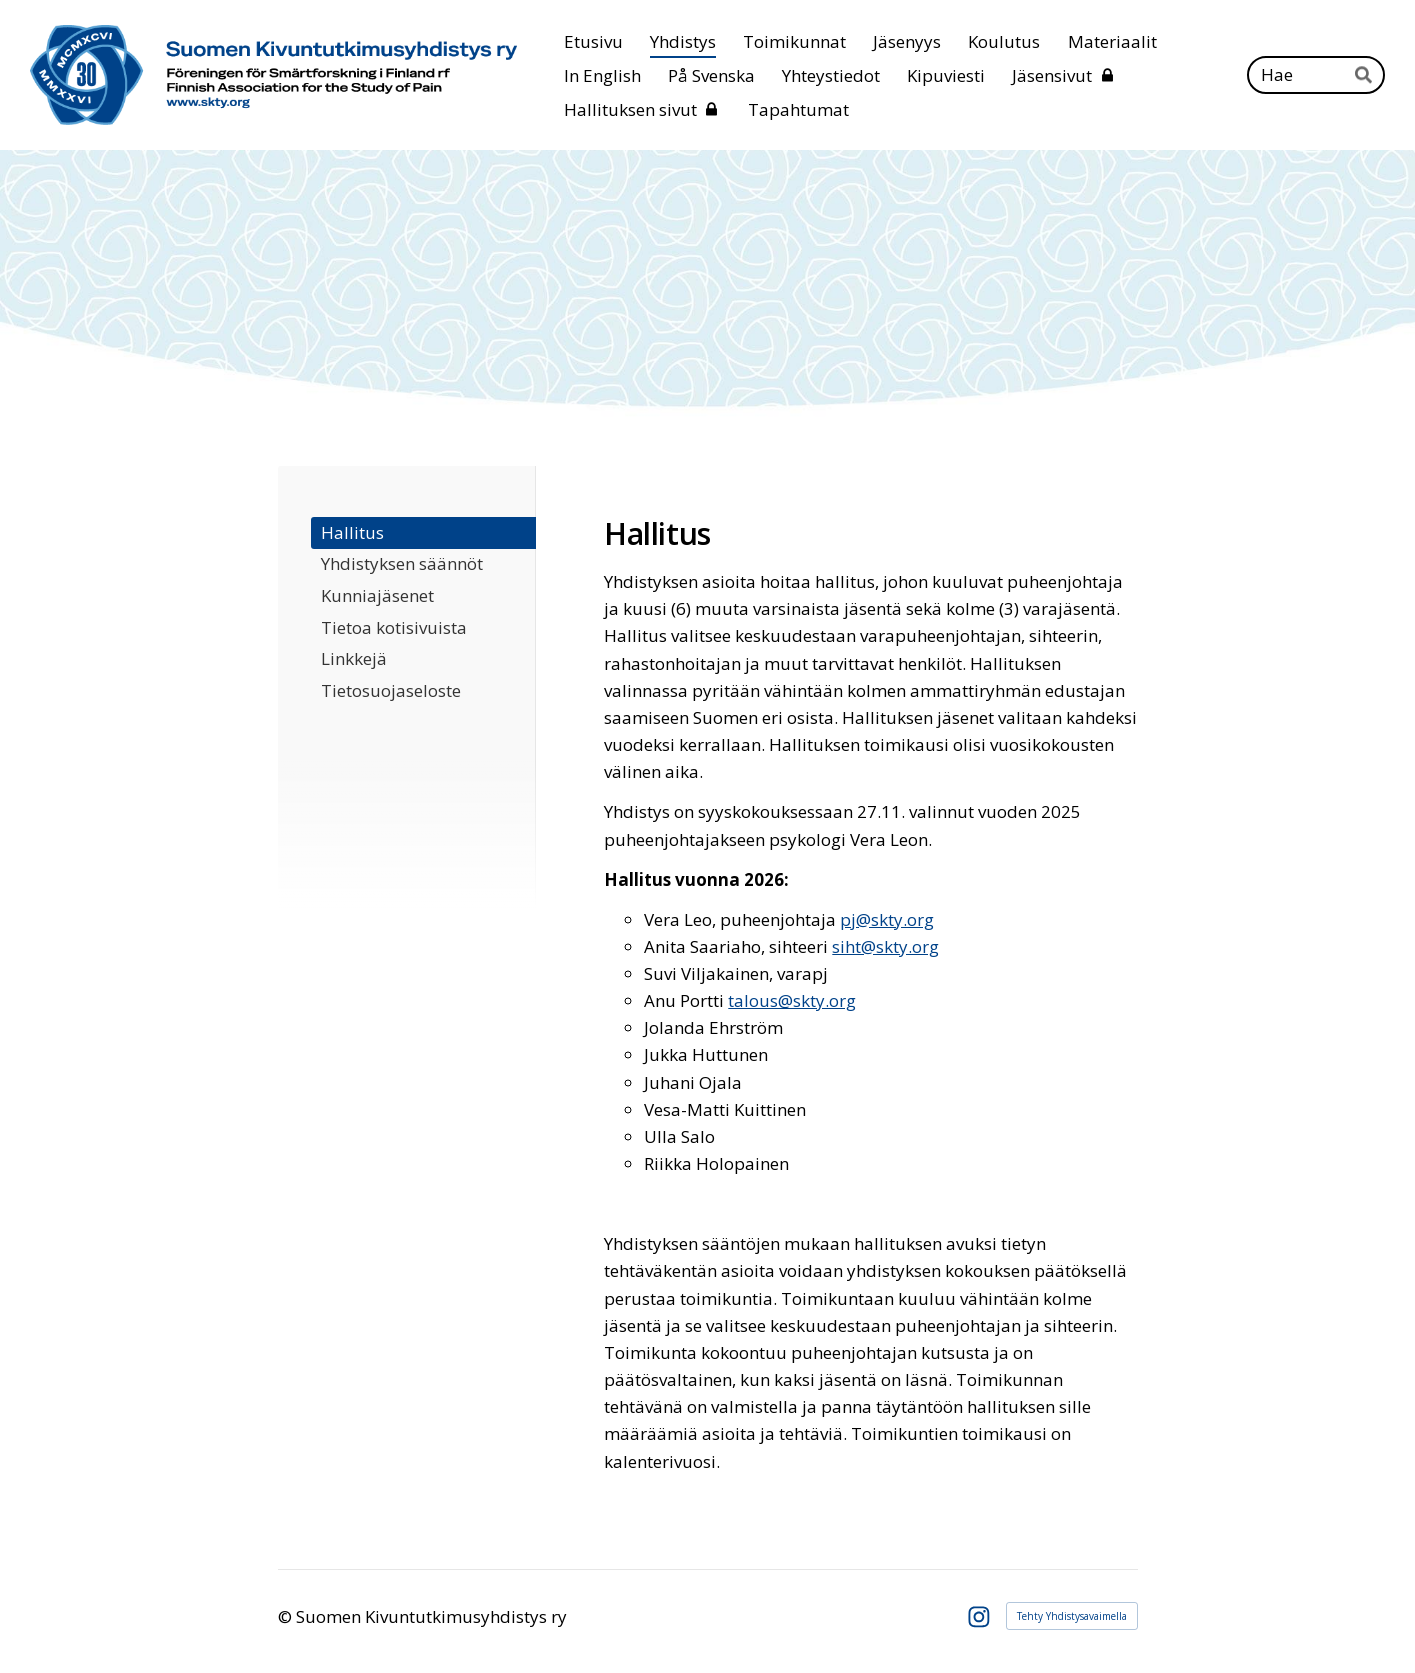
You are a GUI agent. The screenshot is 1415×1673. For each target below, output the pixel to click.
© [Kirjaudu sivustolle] (287, 1616)
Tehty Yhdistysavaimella (1072, 1616)
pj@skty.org (887, 919)
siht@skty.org (885, 946)
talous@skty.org (792, 1000)
